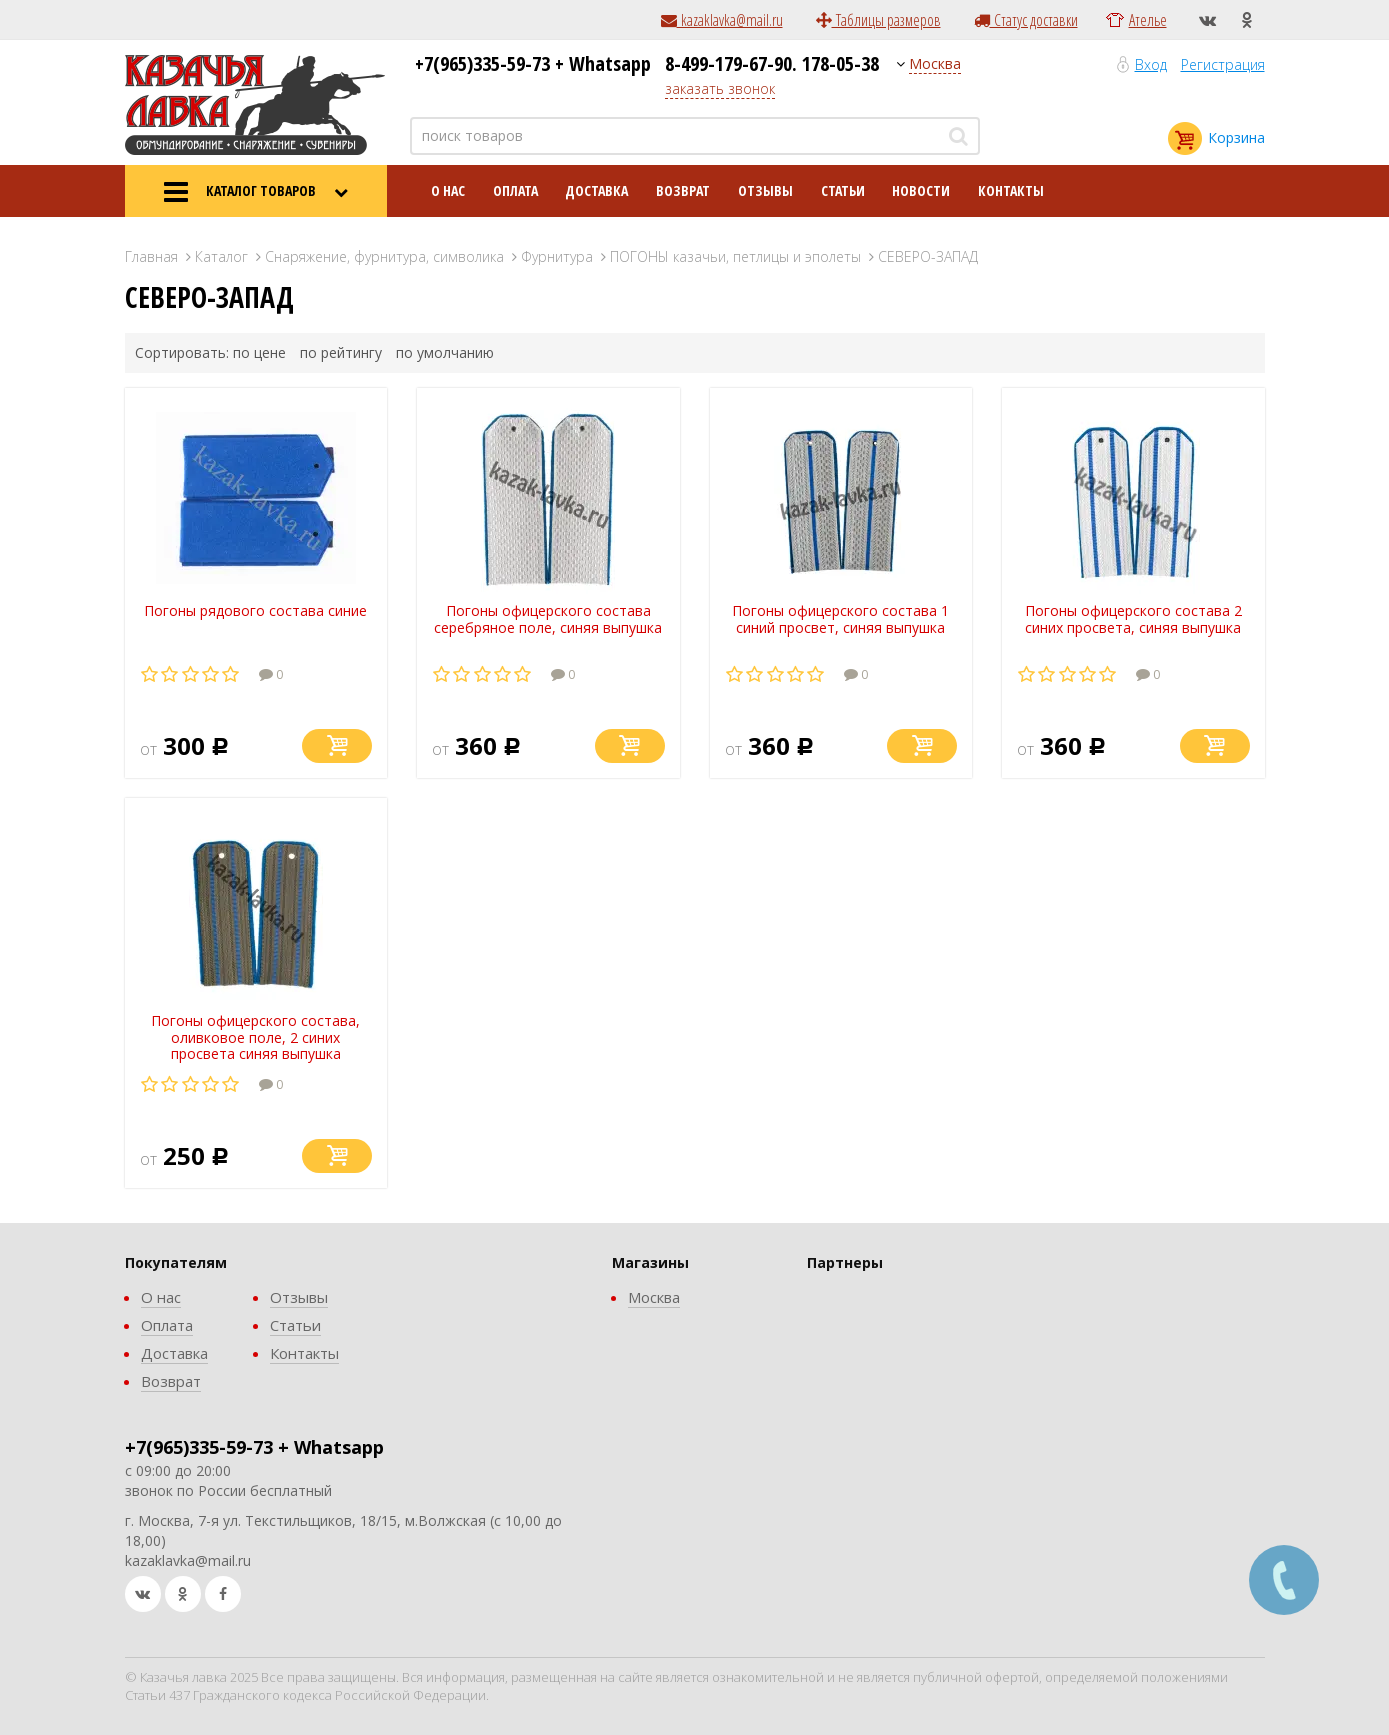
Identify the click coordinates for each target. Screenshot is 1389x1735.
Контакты (1011, 190)
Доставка (596, 190)
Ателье (1148, 20)
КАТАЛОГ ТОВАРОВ (256, 192)
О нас (448, 190)
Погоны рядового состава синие (255, 610)
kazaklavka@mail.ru (722, 20)
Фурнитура (557, 256)
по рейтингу (341, 352)
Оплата (515, 190)
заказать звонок (720, 88)
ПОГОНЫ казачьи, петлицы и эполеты (735, 256)
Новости (921, 190)
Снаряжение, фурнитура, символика (384, 256)
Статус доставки (1026, 20)
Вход (1151, 64)
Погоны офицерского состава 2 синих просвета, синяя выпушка (1133, 619)
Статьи (843, 190)
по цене (259, 352)
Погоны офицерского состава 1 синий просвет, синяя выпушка (840, 619)
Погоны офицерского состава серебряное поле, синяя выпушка (548, 619)
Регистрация (1223, 64)
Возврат (683, 190)
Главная (151, 256)
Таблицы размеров (878, 20)
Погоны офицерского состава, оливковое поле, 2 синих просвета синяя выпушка (255, 1037)
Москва (935, 63)
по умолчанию (445, 352)
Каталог (221, 256)
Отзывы (765, 190)
